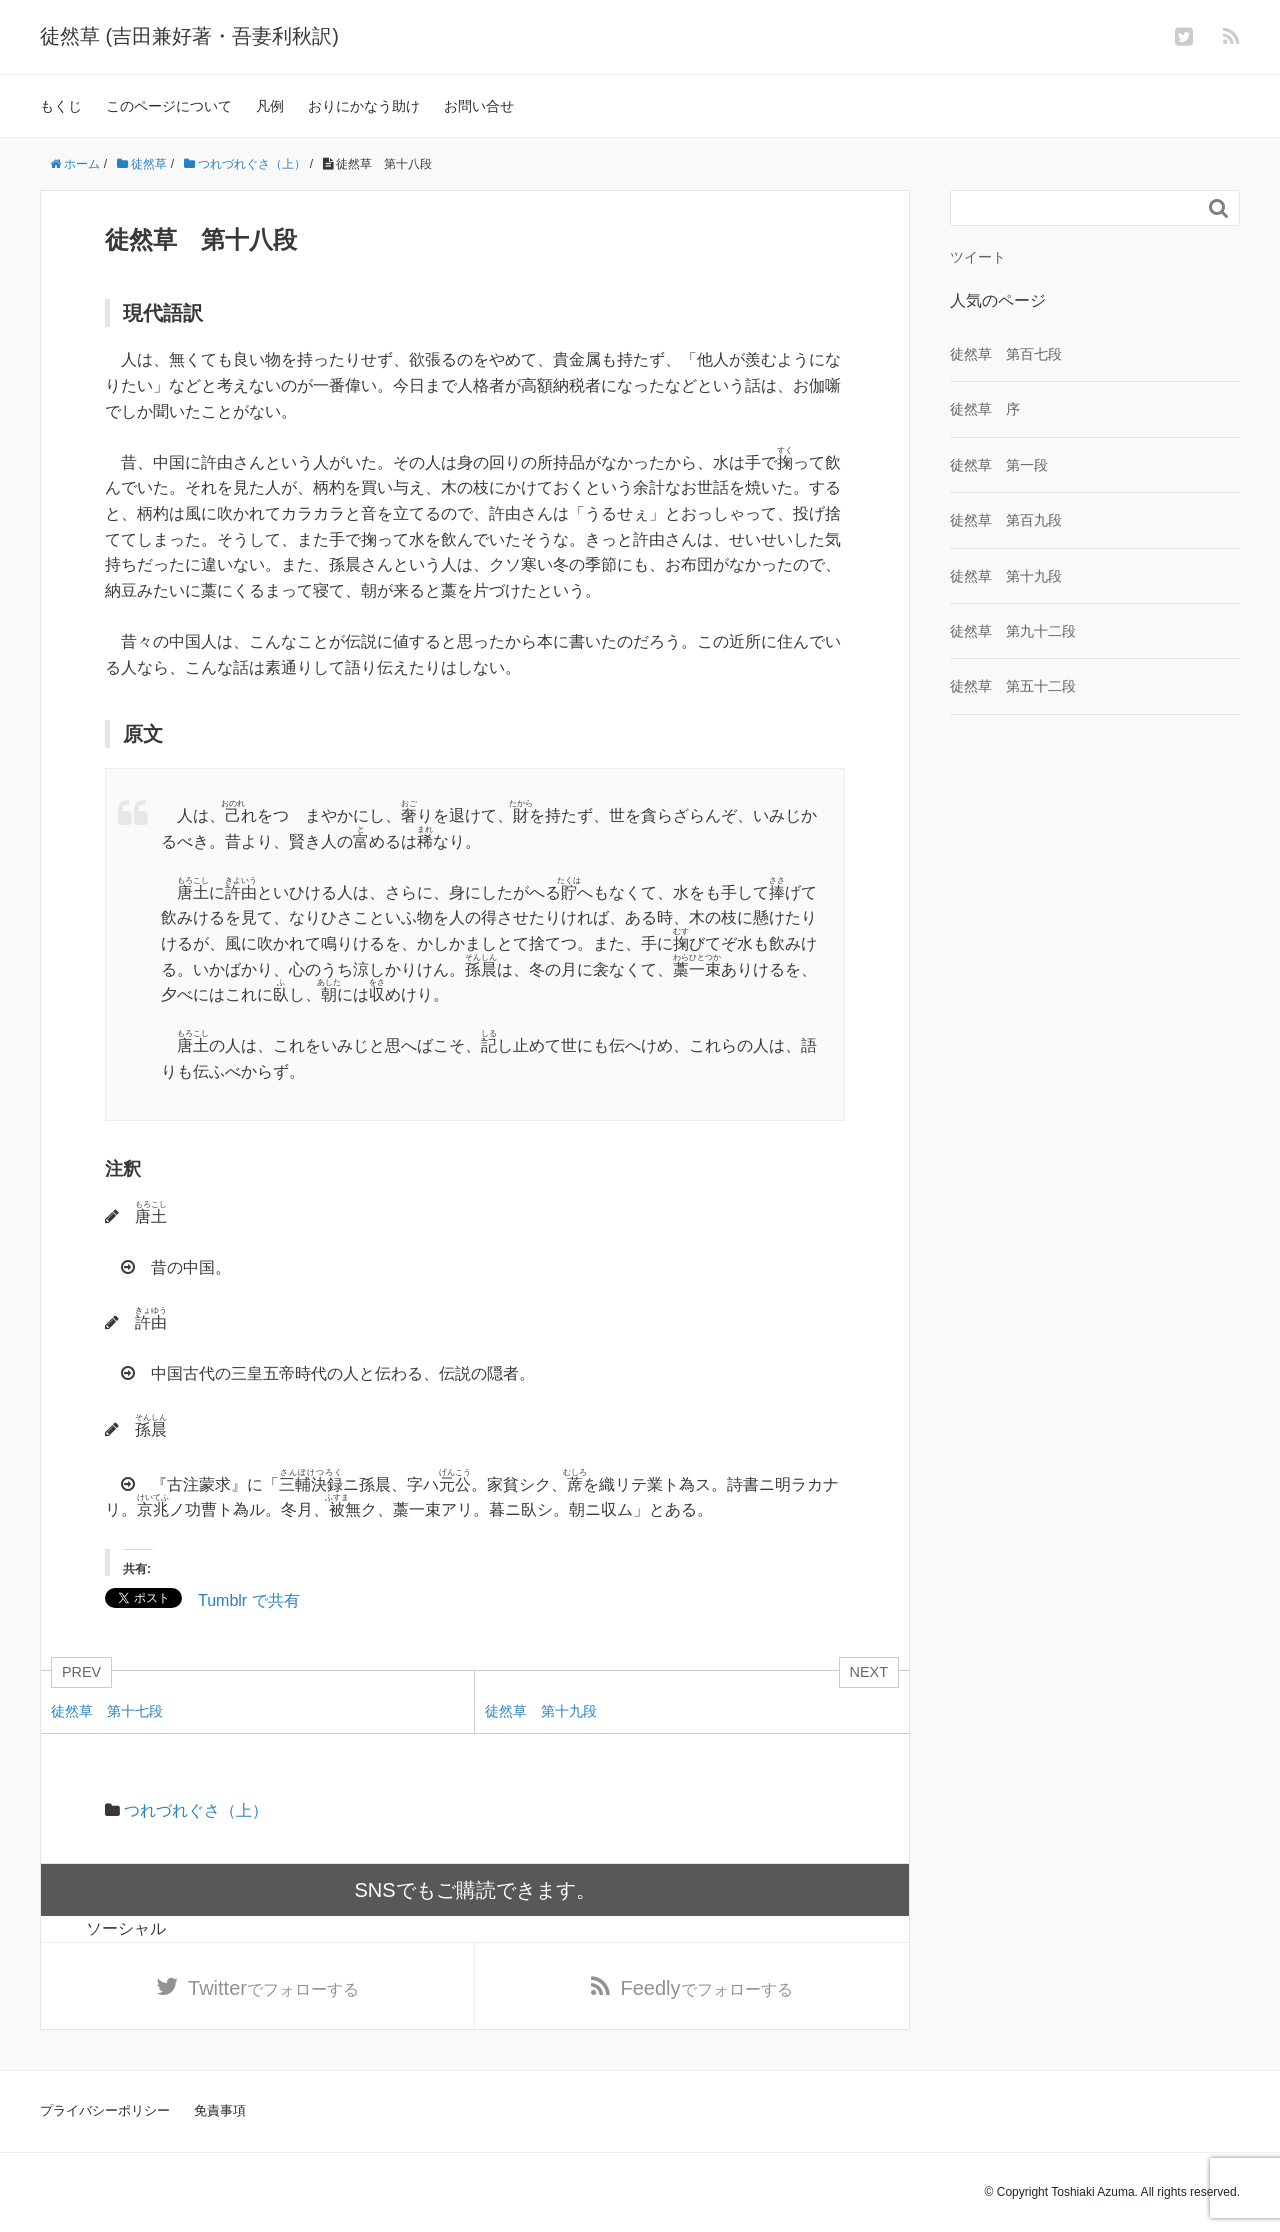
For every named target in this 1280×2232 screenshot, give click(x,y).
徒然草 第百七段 (1006, 354)
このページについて (169, 106)
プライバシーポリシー (105, 2110)
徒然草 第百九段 (1006, 520)
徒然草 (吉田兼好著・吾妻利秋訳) (189, 36)
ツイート (978, 257)
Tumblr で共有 (249, 1599)
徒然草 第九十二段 (1013, 631)
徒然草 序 (985, 409)
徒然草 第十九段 (1006, 576)
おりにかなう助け (364, 106)
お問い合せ (479, 106)
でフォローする (273, 1988)
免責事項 (220, 2110)
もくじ (61, 106)
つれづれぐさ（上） (196, 1810)
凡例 (270, 106)
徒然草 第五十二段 (1013, 686)
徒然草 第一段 (999, 465)
